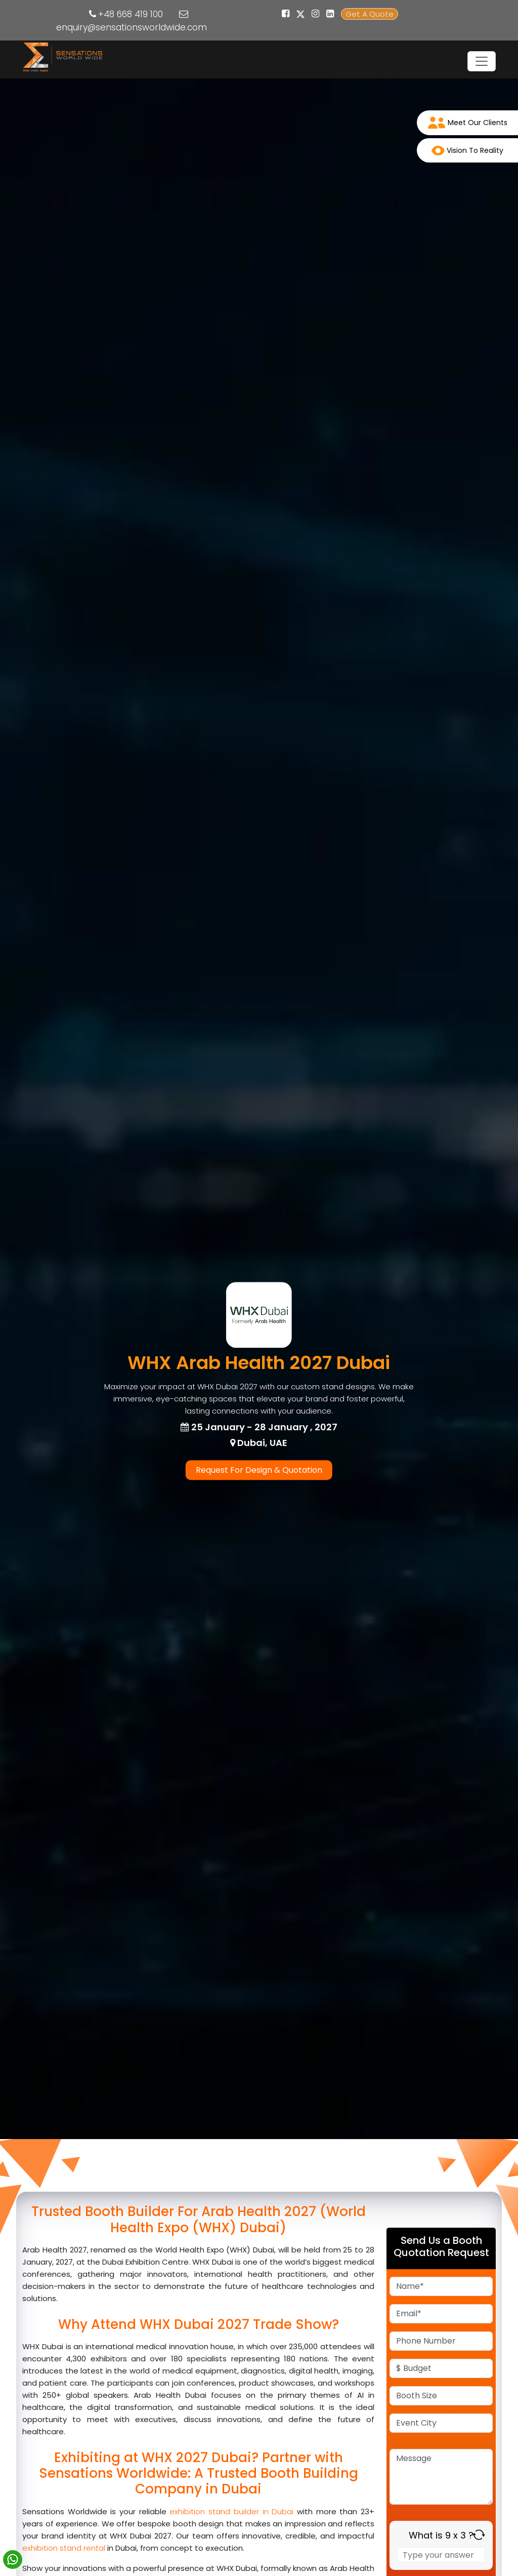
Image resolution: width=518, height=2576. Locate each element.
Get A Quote (370, 14)
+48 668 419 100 (130, 14)
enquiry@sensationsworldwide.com (131, 27)
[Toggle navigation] (481, 61)
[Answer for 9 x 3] (441, 2554)
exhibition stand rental (64, 2548)
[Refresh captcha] (478, 2534)
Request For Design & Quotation (259, 1470)
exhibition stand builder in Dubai (231, 2511)
